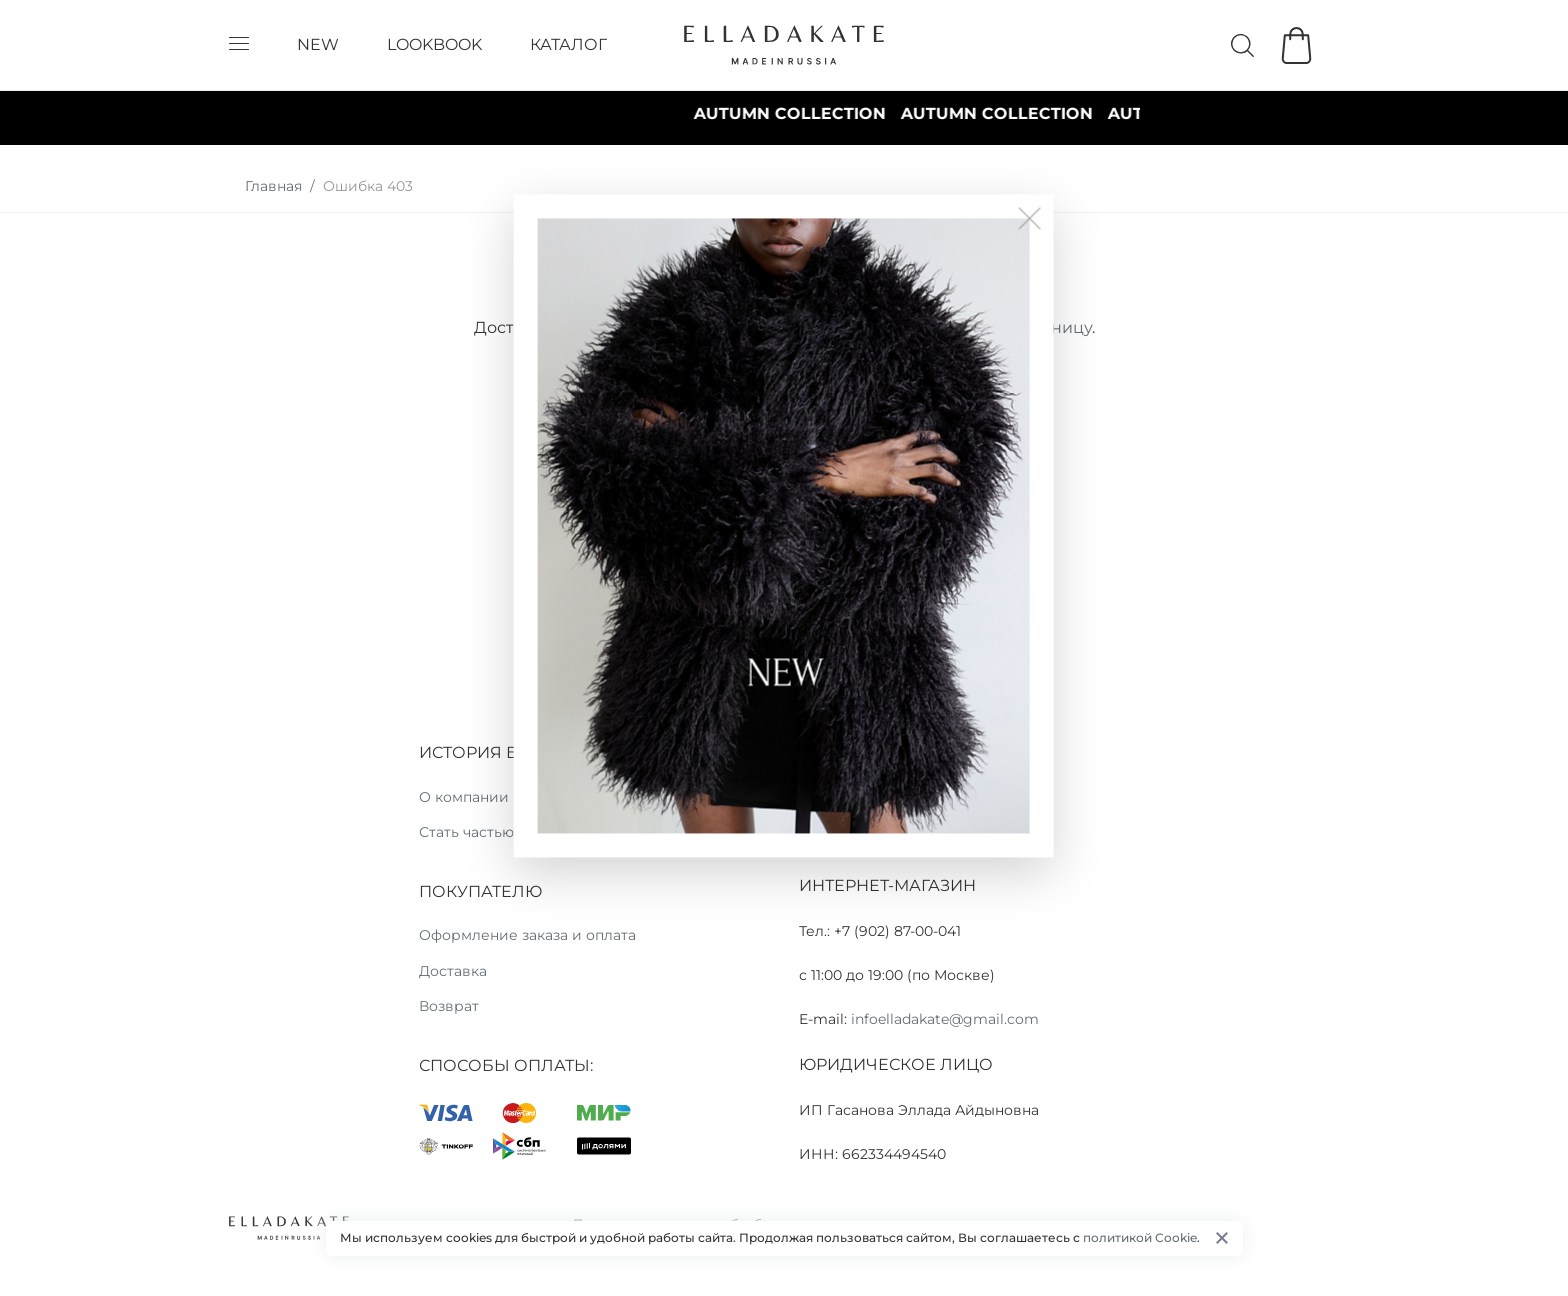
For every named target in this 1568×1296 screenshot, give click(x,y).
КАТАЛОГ (568, 44)
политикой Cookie (1140, 1237)
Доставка (453, 971)
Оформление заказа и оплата (527, 935)
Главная (273, 186)
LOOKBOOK (434, 44)
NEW (318, 44)
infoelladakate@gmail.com (945, 1019)
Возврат (449, 1006)
